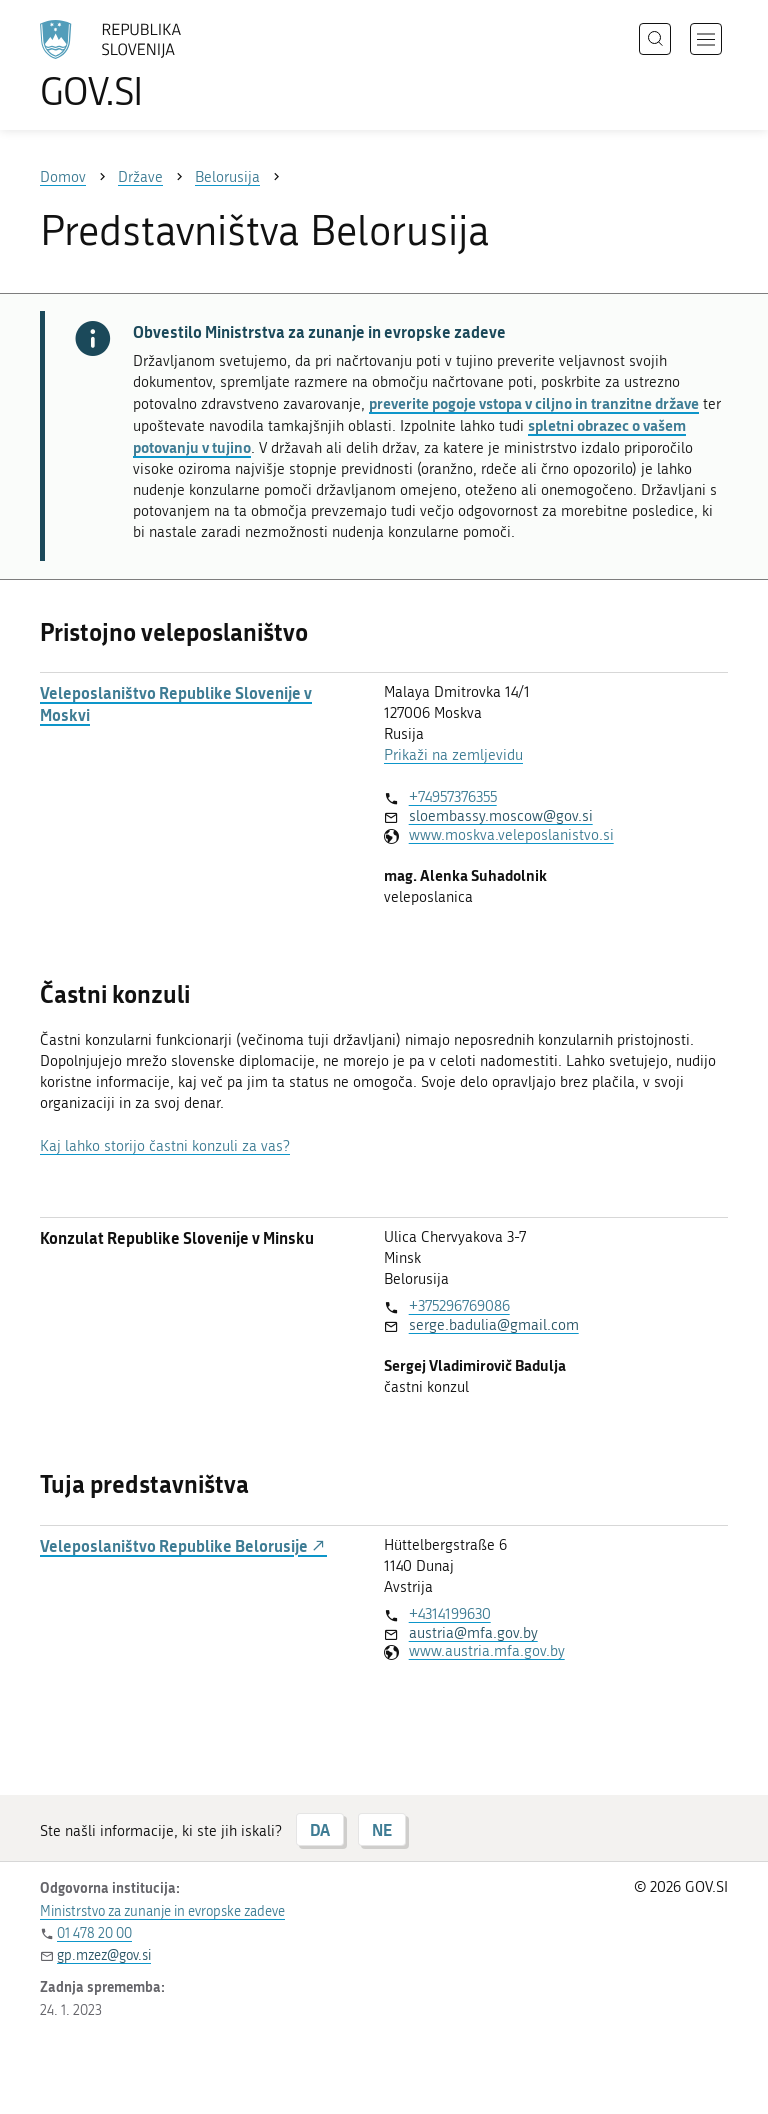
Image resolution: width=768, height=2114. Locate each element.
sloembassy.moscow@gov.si (501, 816)
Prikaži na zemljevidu (453, 755)
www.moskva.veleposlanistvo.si (511, 835)
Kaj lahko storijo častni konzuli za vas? (165, 1146)
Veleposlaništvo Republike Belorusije (183, 1546)
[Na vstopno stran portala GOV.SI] (140, 65)
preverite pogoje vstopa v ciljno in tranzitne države (534, 403)
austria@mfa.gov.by (473, 1633)
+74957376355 (453, 797)
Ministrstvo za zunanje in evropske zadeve (162, 1911)
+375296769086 (459, 1306)
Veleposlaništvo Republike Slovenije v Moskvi (176, 704)
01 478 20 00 (94, 1933)
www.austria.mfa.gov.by (487, 1651)
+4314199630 (450, 1614)
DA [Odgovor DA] (320, 1829)
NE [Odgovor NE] (382, 1829)
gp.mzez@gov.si (104, 1955)
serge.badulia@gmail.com (494, 1325)
